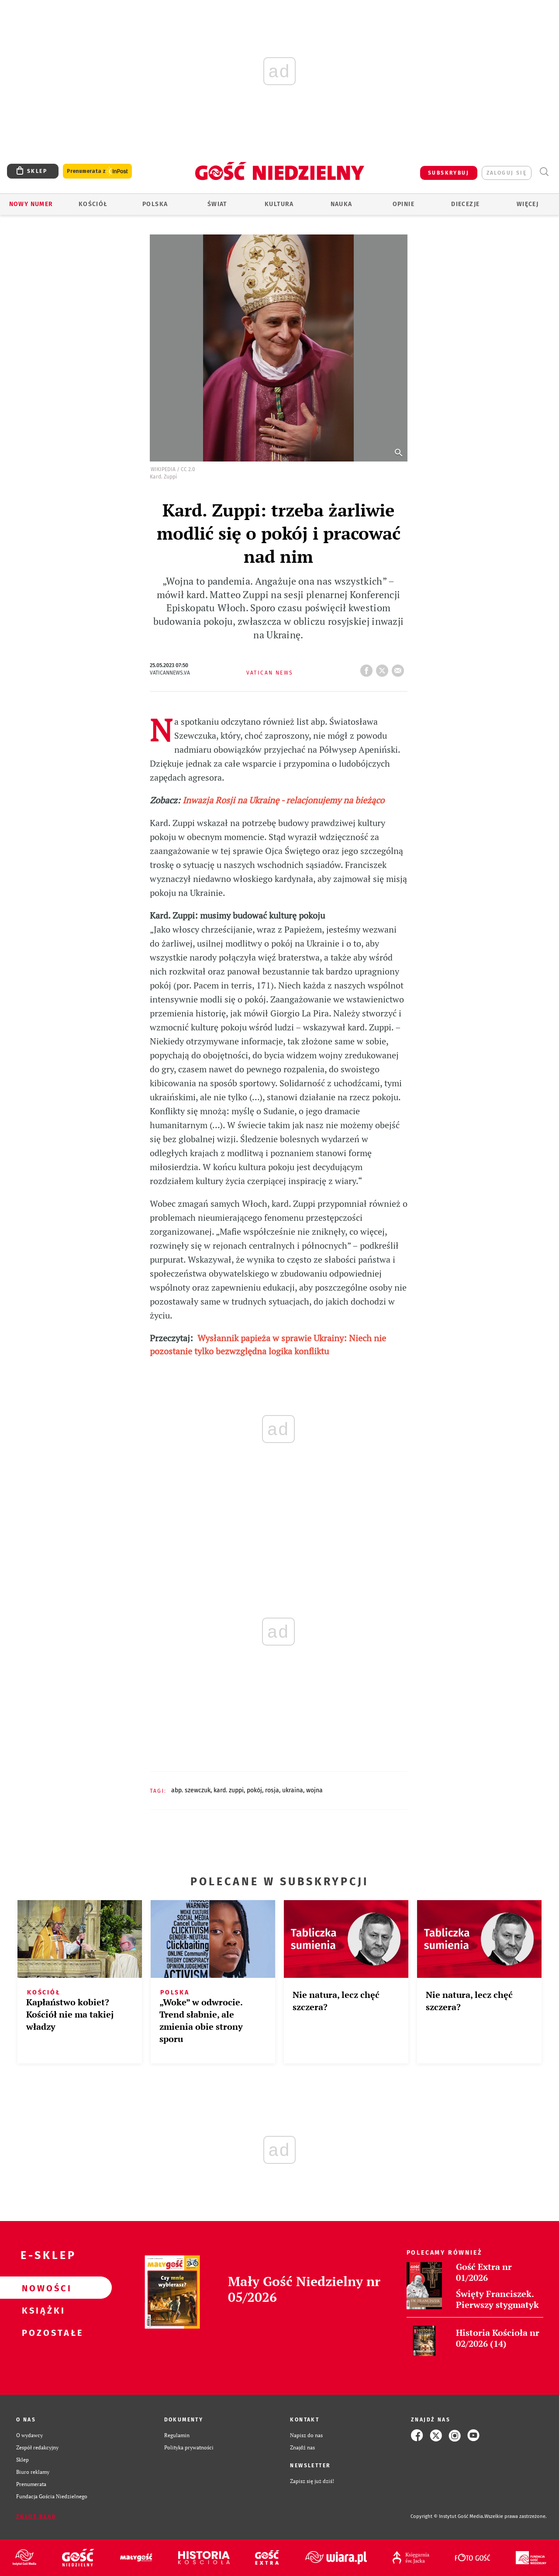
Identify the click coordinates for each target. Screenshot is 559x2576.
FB (368, 668)
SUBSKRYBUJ (448, 173)
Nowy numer (31, 204)
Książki (42, 2310)
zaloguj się (507, 173)
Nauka (341, 204)
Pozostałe (42, 2332)
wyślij (399, 668)
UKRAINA (292, 1790)
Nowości (42, 2288)
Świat (217, 204)
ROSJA (272, 1790)
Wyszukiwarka (544, 172)
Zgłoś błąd (36, 2517)
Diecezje (465, 204)
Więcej (527, 204)
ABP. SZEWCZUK (190, 1790)
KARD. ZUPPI (229, 1790)
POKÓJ (254, 1790)
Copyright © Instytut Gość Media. (447, 2516)
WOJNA (314, 1790)
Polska (155, 204)
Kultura (279, 204)
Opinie (403, 204)
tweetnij (384, 668)
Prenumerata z (97, 171)
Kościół (93, 204)
